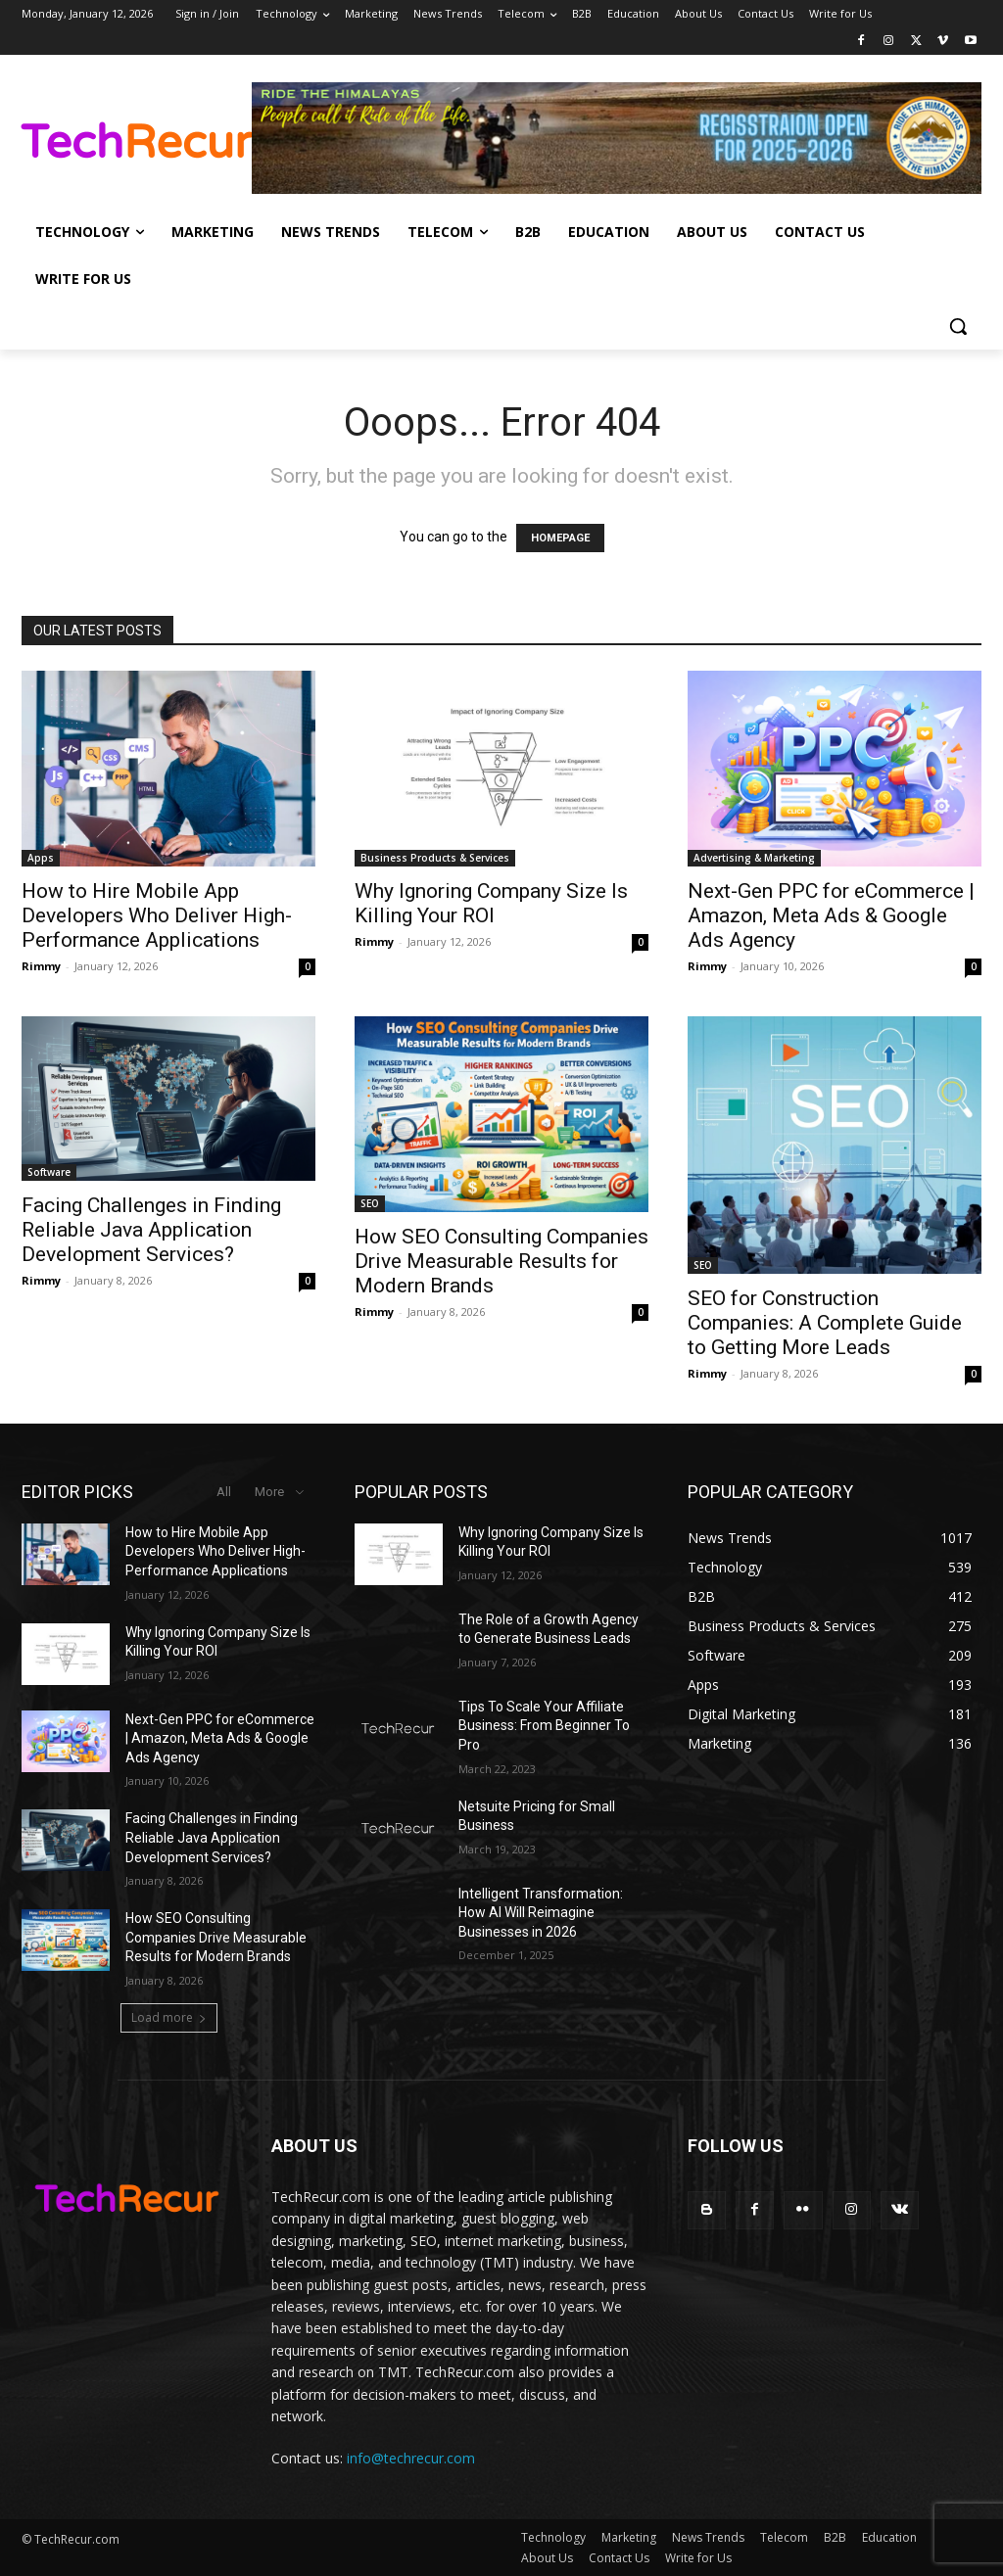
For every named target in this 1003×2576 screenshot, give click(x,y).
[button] (957, 326)
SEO (369, 1203)
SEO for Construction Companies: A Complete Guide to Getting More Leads (825, 1323)
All (223, 1491)
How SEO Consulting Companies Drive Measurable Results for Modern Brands (501, 1261)
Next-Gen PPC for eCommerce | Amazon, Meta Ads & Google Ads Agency (831, 915)
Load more (169, 2017)
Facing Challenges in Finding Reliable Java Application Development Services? (151, 1230)
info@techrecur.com (411, 2458)
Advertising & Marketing (754, 858)
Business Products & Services (434, 858)
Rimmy (41, 966)
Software (49, 1172)
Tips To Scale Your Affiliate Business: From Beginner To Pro (544, 1726)
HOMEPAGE (560, 538)
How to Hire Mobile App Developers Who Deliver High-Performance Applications (157, 915)
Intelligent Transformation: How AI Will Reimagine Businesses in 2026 (540, 1913)
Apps (40, 858)
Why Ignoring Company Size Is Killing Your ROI (491, 903)
